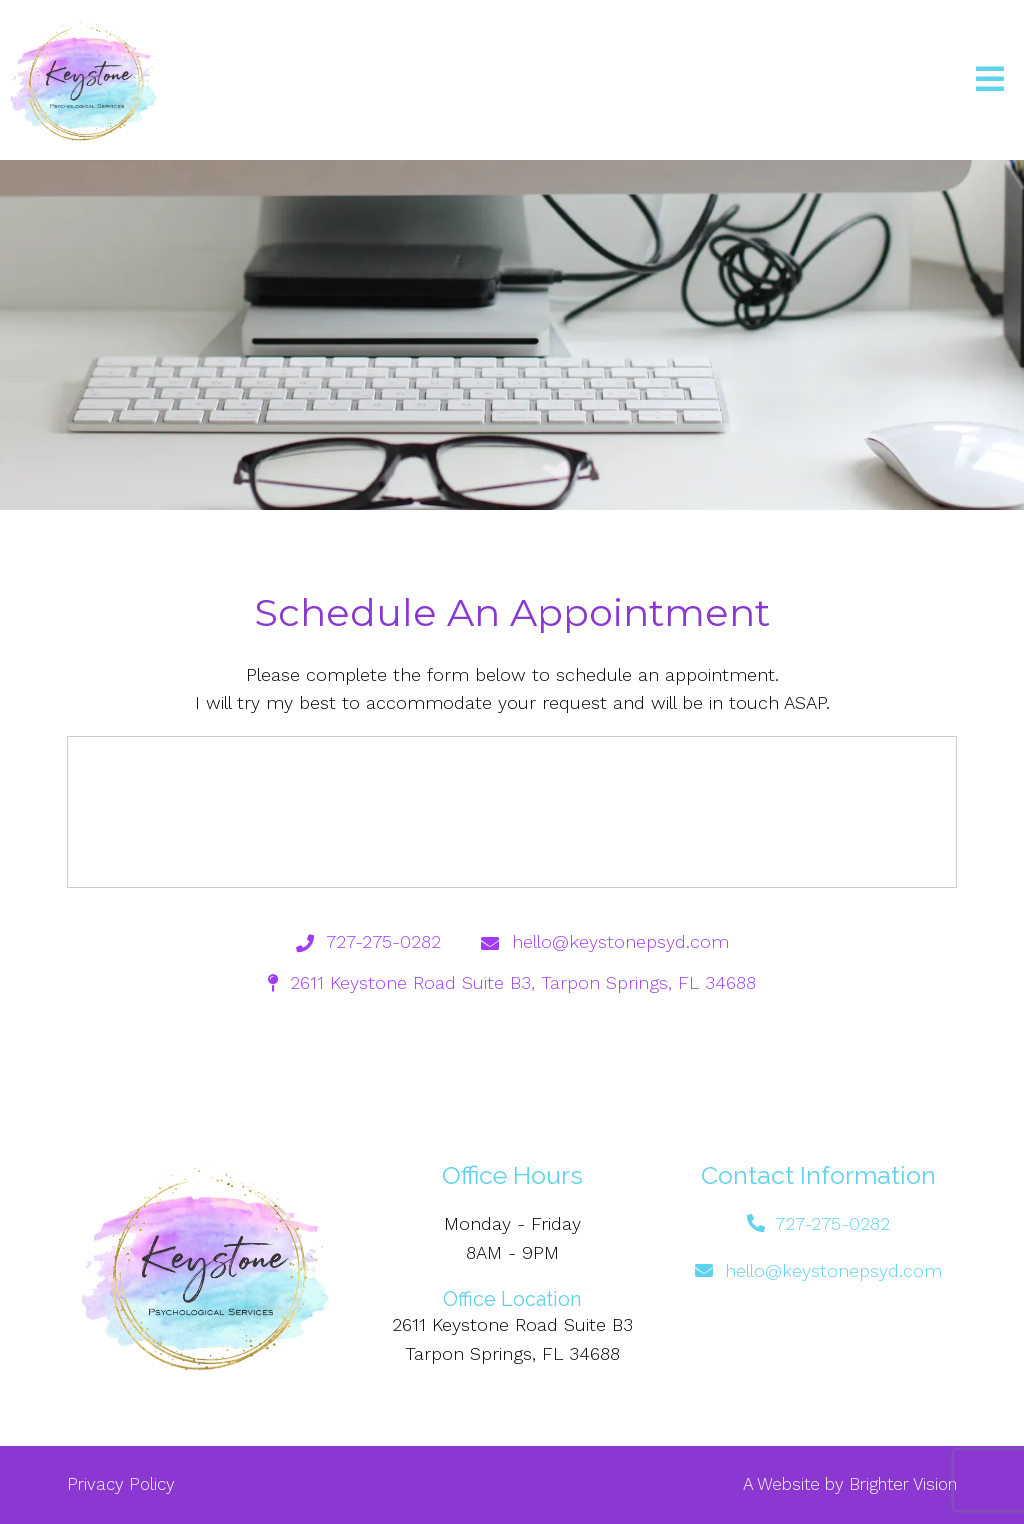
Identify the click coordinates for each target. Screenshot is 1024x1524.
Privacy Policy (121, 1484)
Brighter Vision (903, 1484)
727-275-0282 (832, 1223)
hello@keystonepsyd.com (833, 1270)
